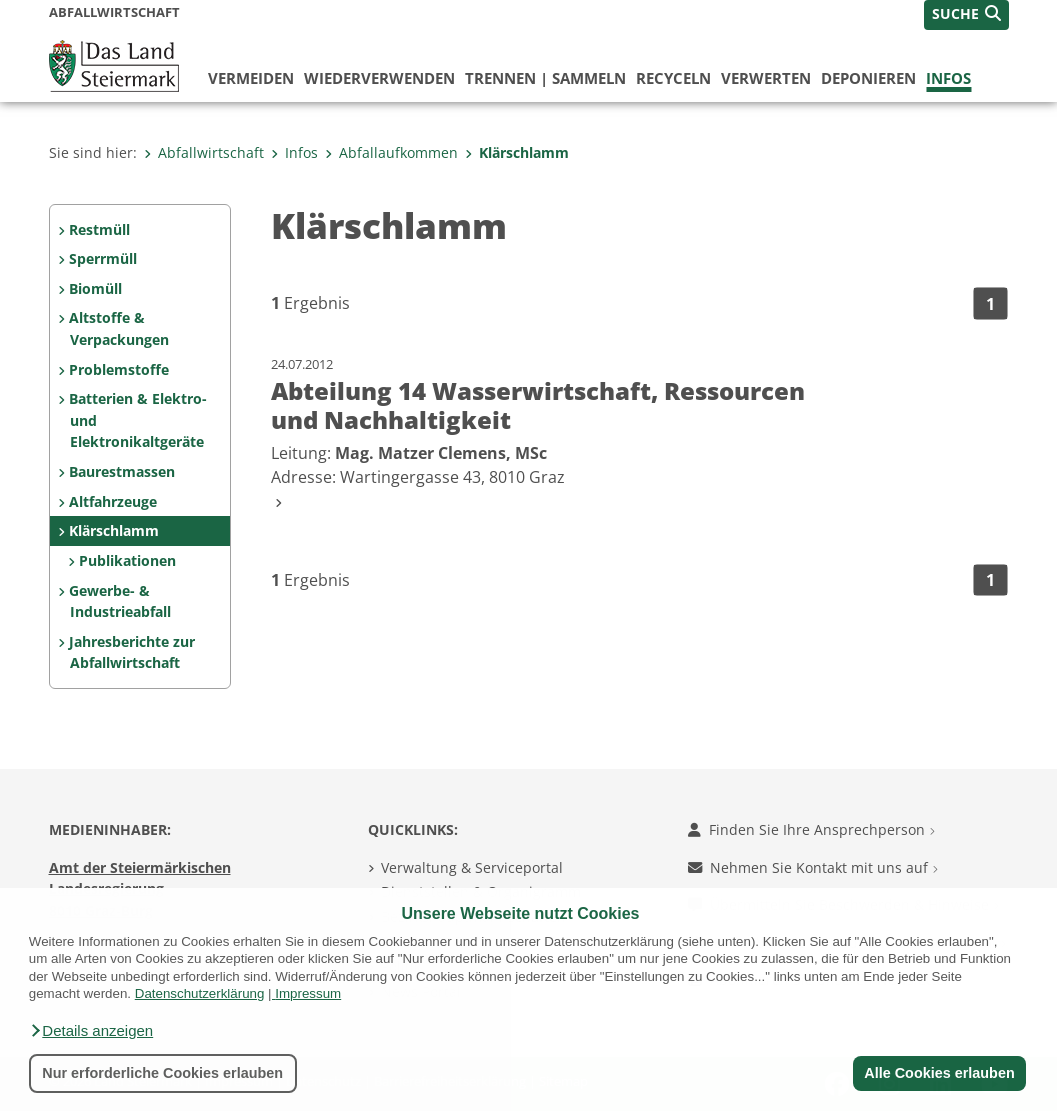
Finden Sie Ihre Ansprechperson (811, 829)
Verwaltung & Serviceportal (472, 867)
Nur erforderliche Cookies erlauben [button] (162, 1073)
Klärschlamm (517, 152)
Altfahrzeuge (113, 501)
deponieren (868, 78)
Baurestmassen (122, 471)
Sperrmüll (103, 258)
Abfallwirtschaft (204, 152)
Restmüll (99, 229)
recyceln (673, 78)
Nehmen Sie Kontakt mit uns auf (813, 867)
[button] (91, 1031)
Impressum (308, 993)
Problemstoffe (119, 369)
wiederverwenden (379, 78)
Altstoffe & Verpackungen (118, 328)
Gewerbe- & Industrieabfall (119, 601)
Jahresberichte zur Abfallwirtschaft (132, 652)
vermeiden (251, 78)
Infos (948, 78)
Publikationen (127, 560)
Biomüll (95, 288)
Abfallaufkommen (391, 152)
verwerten (766, 78)
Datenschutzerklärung (200, 993)
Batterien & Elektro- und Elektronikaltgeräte (138, 420)
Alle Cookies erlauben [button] (939, 1073)
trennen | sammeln (545, 78)
